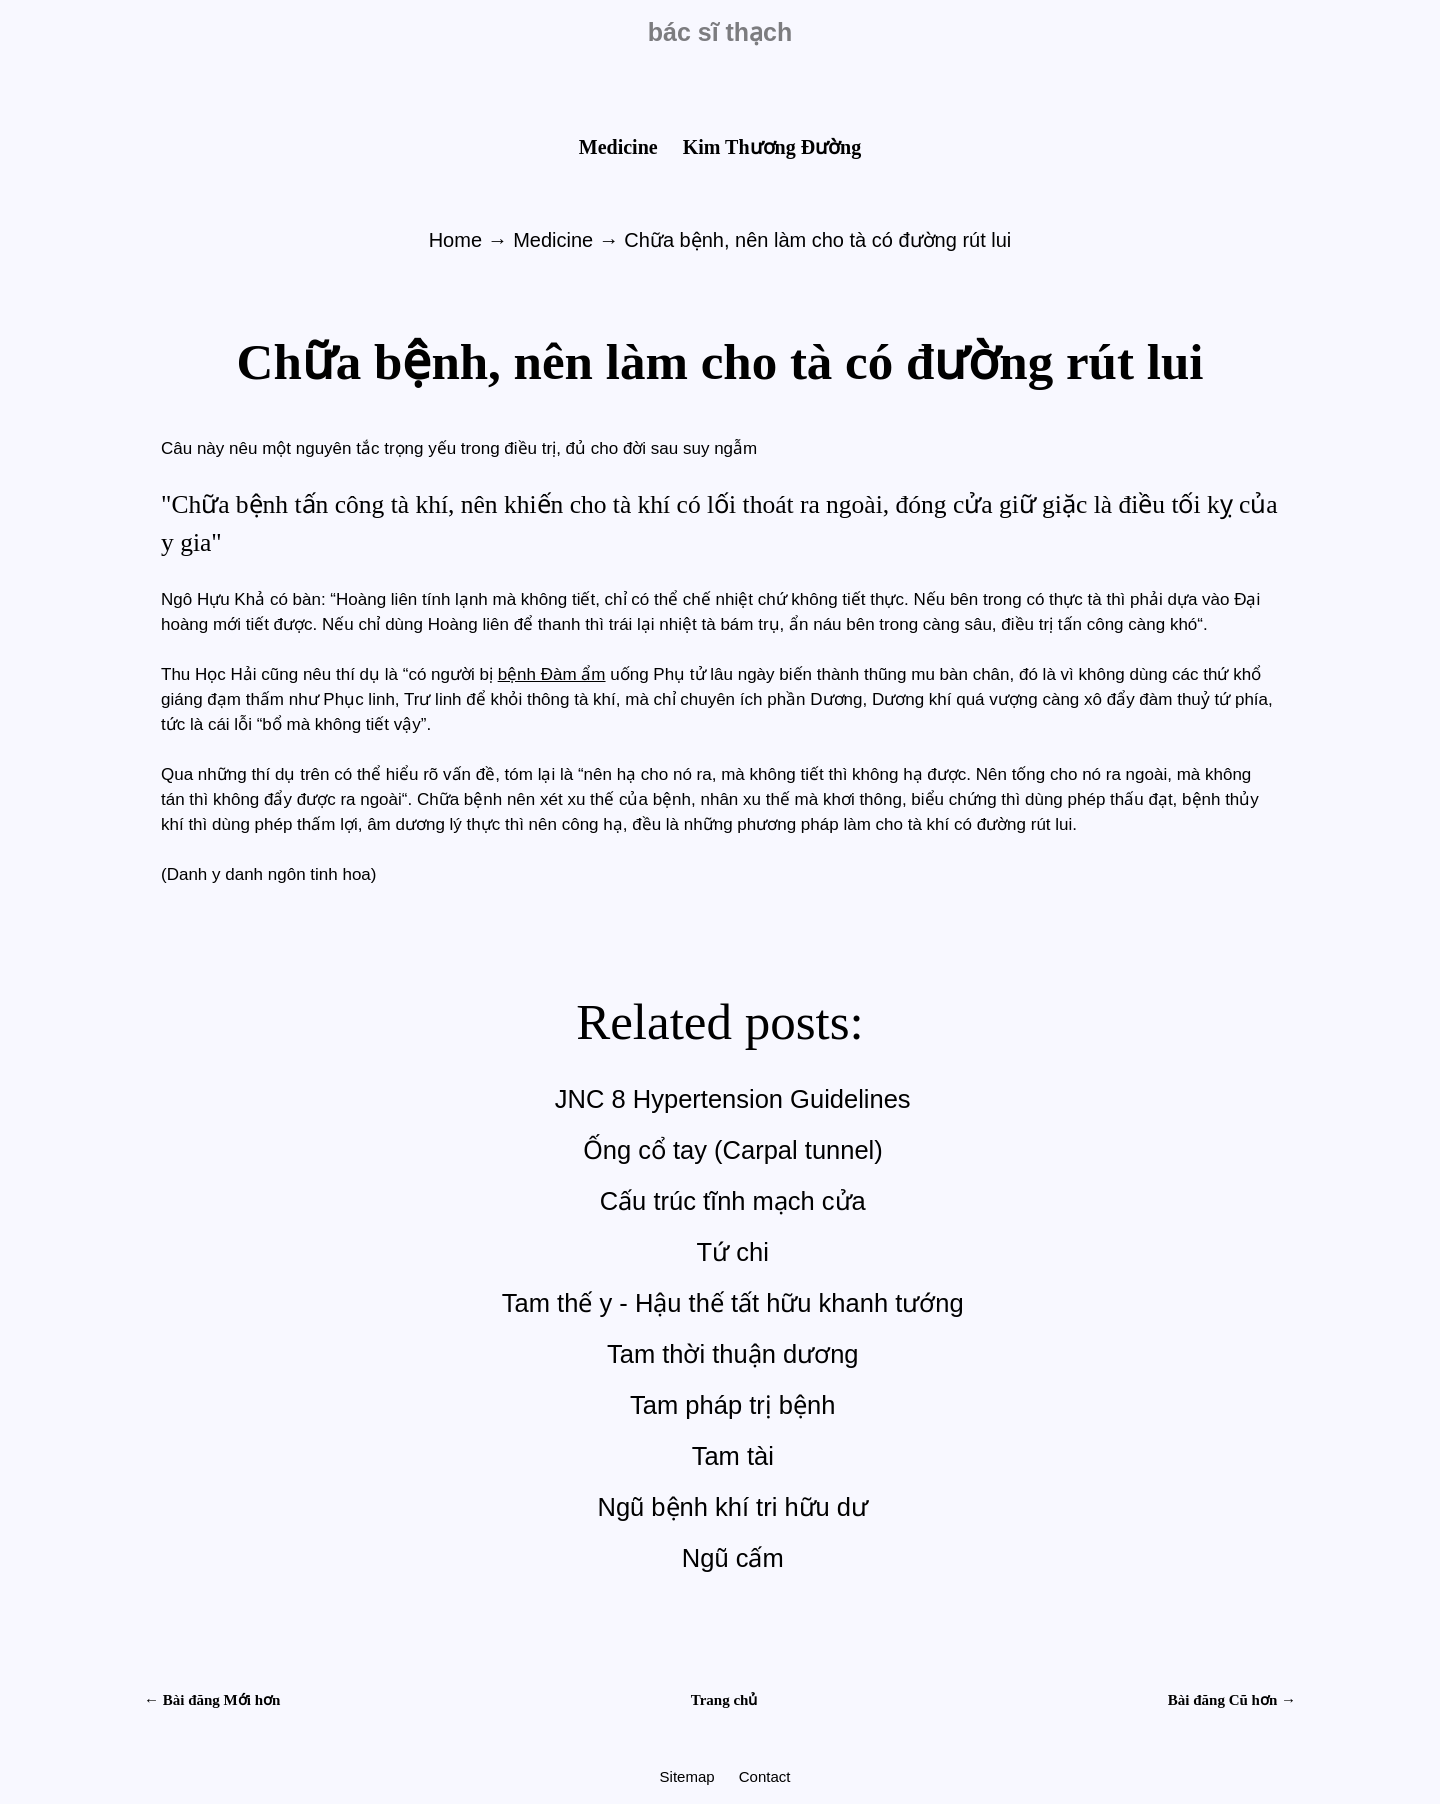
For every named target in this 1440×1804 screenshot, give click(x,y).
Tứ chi (733, 1252)
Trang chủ (724, 1700)
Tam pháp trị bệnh (732, 1405)
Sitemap (689, 1776)
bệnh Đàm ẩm (552, 674)
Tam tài (733, 1456)
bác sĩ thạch (720, 32)
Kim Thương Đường (772, 147)
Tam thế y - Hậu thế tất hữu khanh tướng (733, 1303)
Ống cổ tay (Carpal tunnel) (733, 1150)
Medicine (621, 147)
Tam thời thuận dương (733, 1354)
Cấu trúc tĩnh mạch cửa (733, 1201)
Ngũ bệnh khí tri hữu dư (732, 1507)
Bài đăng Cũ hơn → (1232, 1700)
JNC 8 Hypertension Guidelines (733, 1099)
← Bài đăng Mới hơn (212, 1700)
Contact (765, 1776)
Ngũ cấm (733, 1558)
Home (458, 240)
